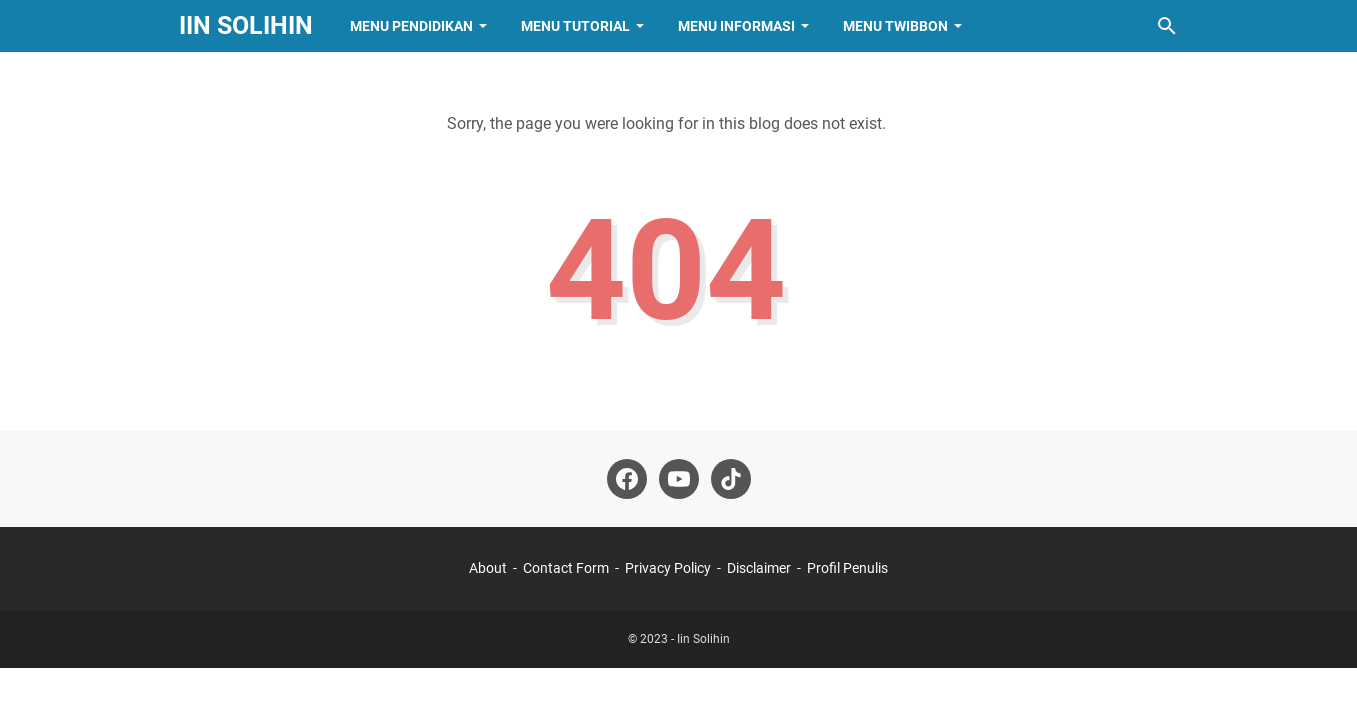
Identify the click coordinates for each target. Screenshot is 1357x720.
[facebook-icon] (627, 479)
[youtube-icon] (679, 479)
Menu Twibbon (895, 26)
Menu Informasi (736, 26)
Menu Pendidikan (411, 26)
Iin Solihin (246, 25)
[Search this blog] (1167, 26)
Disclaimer (759, 568)
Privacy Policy (668, 568)
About (488, 568)
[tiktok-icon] (731, 479)
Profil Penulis (847, 568)
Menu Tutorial (575, 26)
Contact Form (566, 568)
